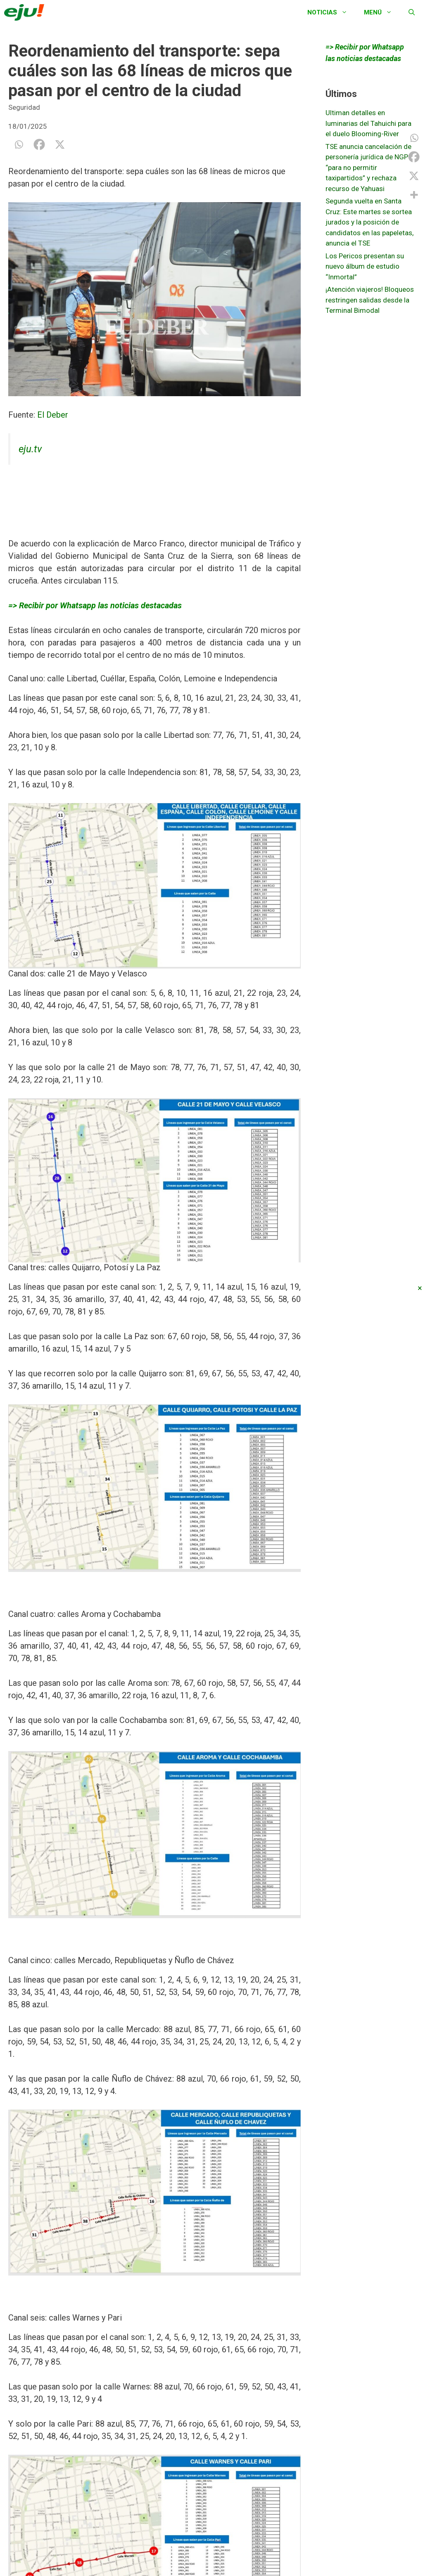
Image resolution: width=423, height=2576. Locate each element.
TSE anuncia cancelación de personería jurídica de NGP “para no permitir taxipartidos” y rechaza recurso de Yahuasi (368, 167)
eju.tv (30, 449)
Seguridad (24, 107)
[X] (59, 144)
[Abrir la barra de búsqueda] (411, 12)
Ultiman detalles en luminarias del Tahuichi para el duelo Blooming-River (368, 123)
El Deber (52, 415)
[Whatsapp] (18, 144)
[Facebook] (39, 144)
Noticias (331, 12)
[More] (413, 194)
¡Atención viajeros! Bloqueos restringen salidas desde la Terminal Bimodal (370, 299)
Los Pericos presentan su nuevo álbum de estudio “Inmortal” (365, 266)
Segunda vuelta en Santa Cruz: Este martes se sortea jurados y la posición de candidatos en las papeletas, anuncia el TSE (369, 222)
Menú (382, 12)
